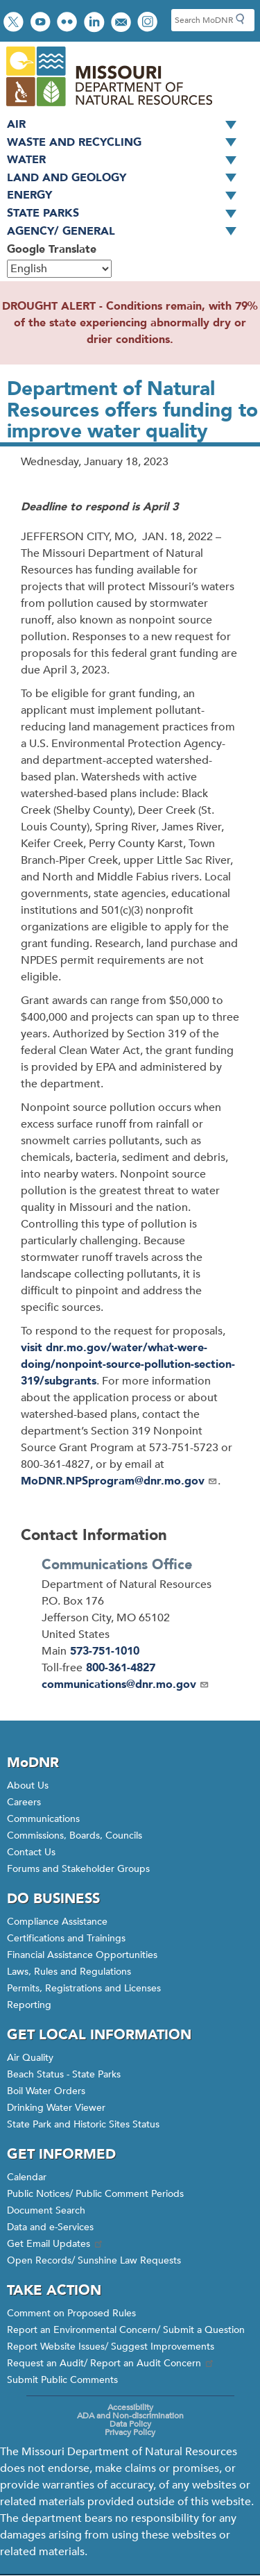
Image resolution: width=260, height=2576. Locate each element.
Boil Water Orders (46, 2091)
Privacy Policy (130, 2432)
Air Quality (30, 2057)
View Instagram (149, 23)
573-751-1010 (104, 1651)
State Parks (126, 214)
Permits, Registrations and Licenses (84, 1988)
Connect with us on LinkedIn (95, 23)
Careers (24, 1802)
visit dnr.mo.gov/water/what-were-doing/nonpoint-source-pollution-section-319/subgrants (128, 1364)
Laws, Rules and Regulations (69, 1971)
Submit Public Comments (62, 2379)
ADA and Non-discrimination (130, 2415)
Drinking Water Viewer (56, 2107)
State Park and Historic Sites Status (83, 2124)
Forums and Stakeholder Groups (78, 1868)
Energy (126, 196)
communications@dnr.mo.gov (125, 1684)
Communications (43, 1818)
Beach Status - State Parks (64, 2074)
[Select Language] (59, 269)
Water (126, 160)
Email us (122, 23)
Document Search (46, 2210)
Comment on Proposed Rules (71, 2313)
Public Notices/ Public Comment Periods (95, 2193)
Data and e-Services (50, 2227)
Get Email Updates (55, 2243)
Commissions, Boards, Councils (74, 1835)
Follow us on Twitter (15, 23)
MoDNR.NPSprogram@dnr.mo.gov (119, 1481)
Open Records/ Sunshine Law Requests (94, 2260)
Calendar (26, 2177)
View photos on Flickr (68, 23)
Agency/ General (126, 232)
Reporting (29, 2005)
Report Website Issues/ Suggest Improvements (110, 2346)
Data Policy (130, 2424)
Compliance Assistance (57, 1921)
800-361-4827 (120, 1667)
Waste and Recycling (126, 143)
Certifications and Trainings (66, 1938)
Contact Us (31, 1852)
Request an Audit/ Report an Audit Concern (111, 2363)
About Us (28, 1785)
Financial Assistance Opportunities (82, 1955)
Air (126, 125)
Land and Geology (126, 178)
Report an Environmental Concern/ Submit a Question (126, 2329)
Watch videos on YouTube (42, 23)
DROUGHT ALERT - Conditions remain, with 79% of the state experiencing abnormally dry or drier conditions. (130, 323)
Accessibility (130, 2407)
